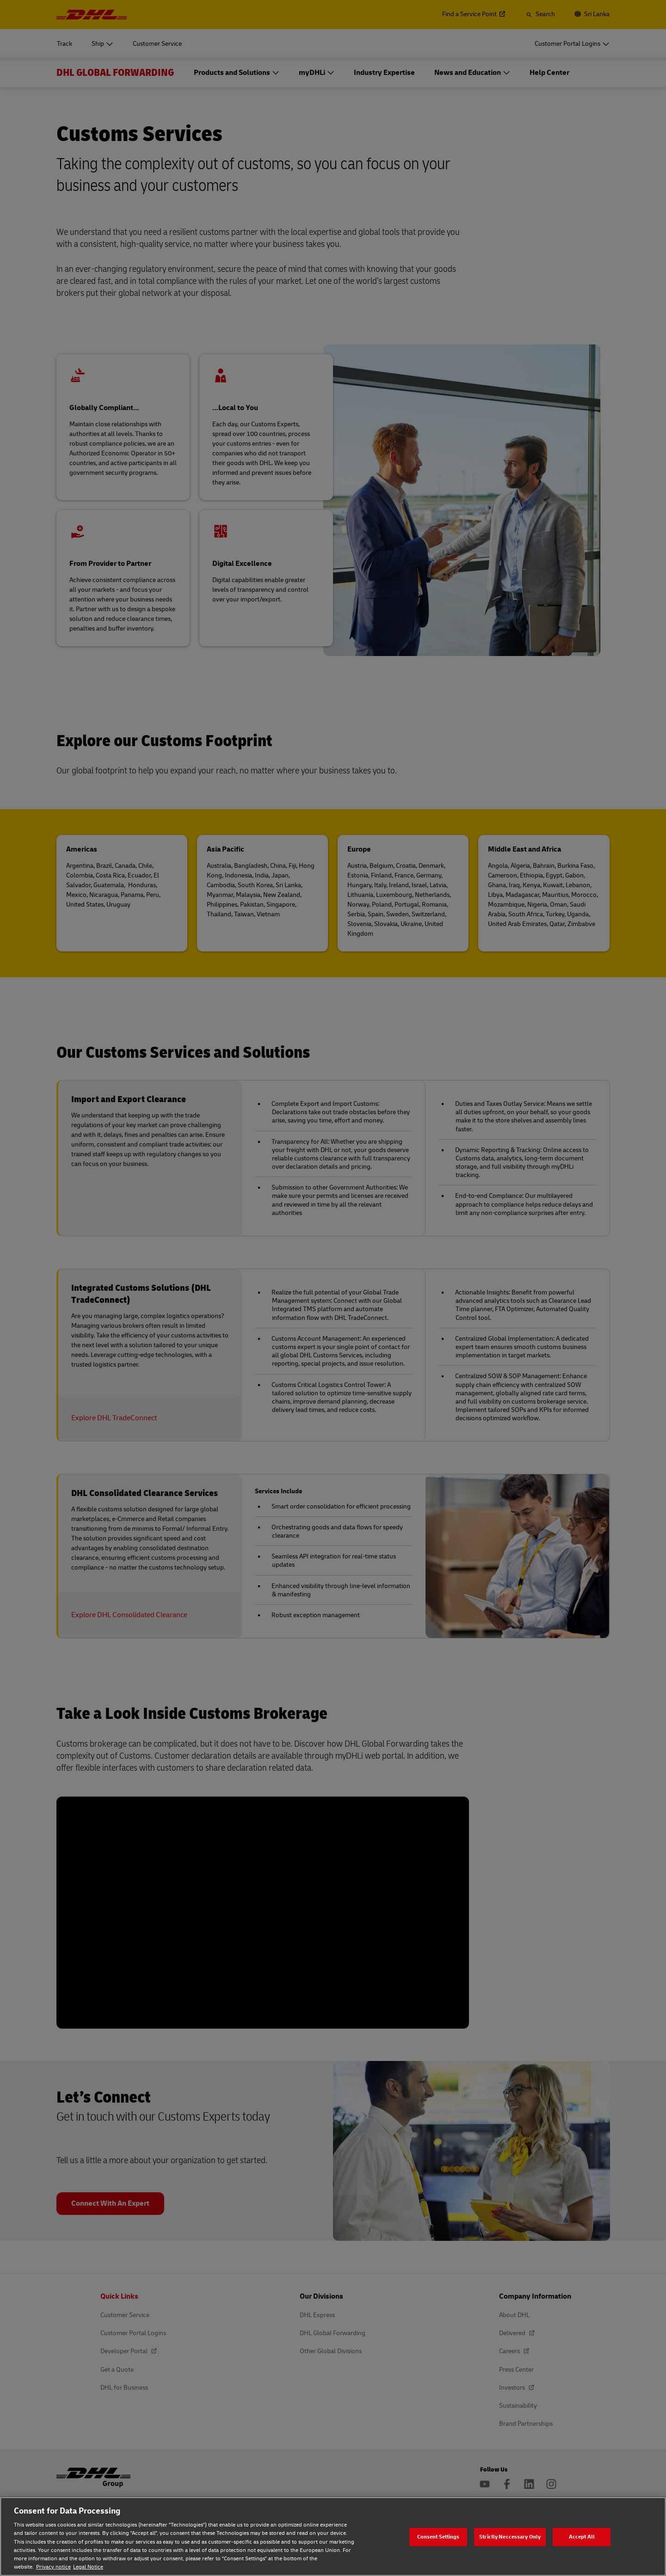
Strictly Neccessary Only (510, 2536)
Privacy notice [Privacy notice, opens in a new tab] (53, 2567)
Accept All (582, 2536)
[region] (333, 2536)
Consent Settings (438, 2536)
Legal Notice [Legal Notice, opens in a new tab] (88, 2567)
